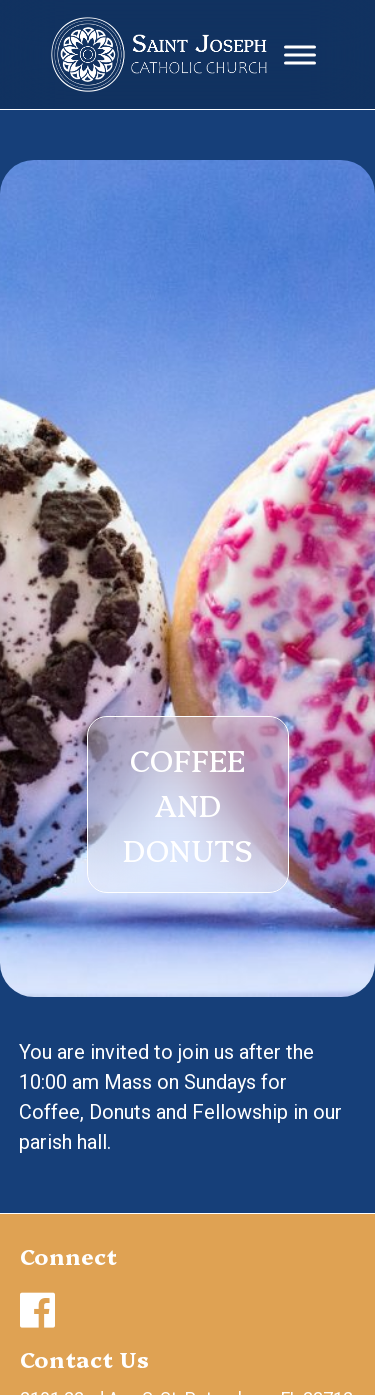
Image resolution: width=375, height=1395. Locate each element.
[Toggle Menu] (300, 54)
